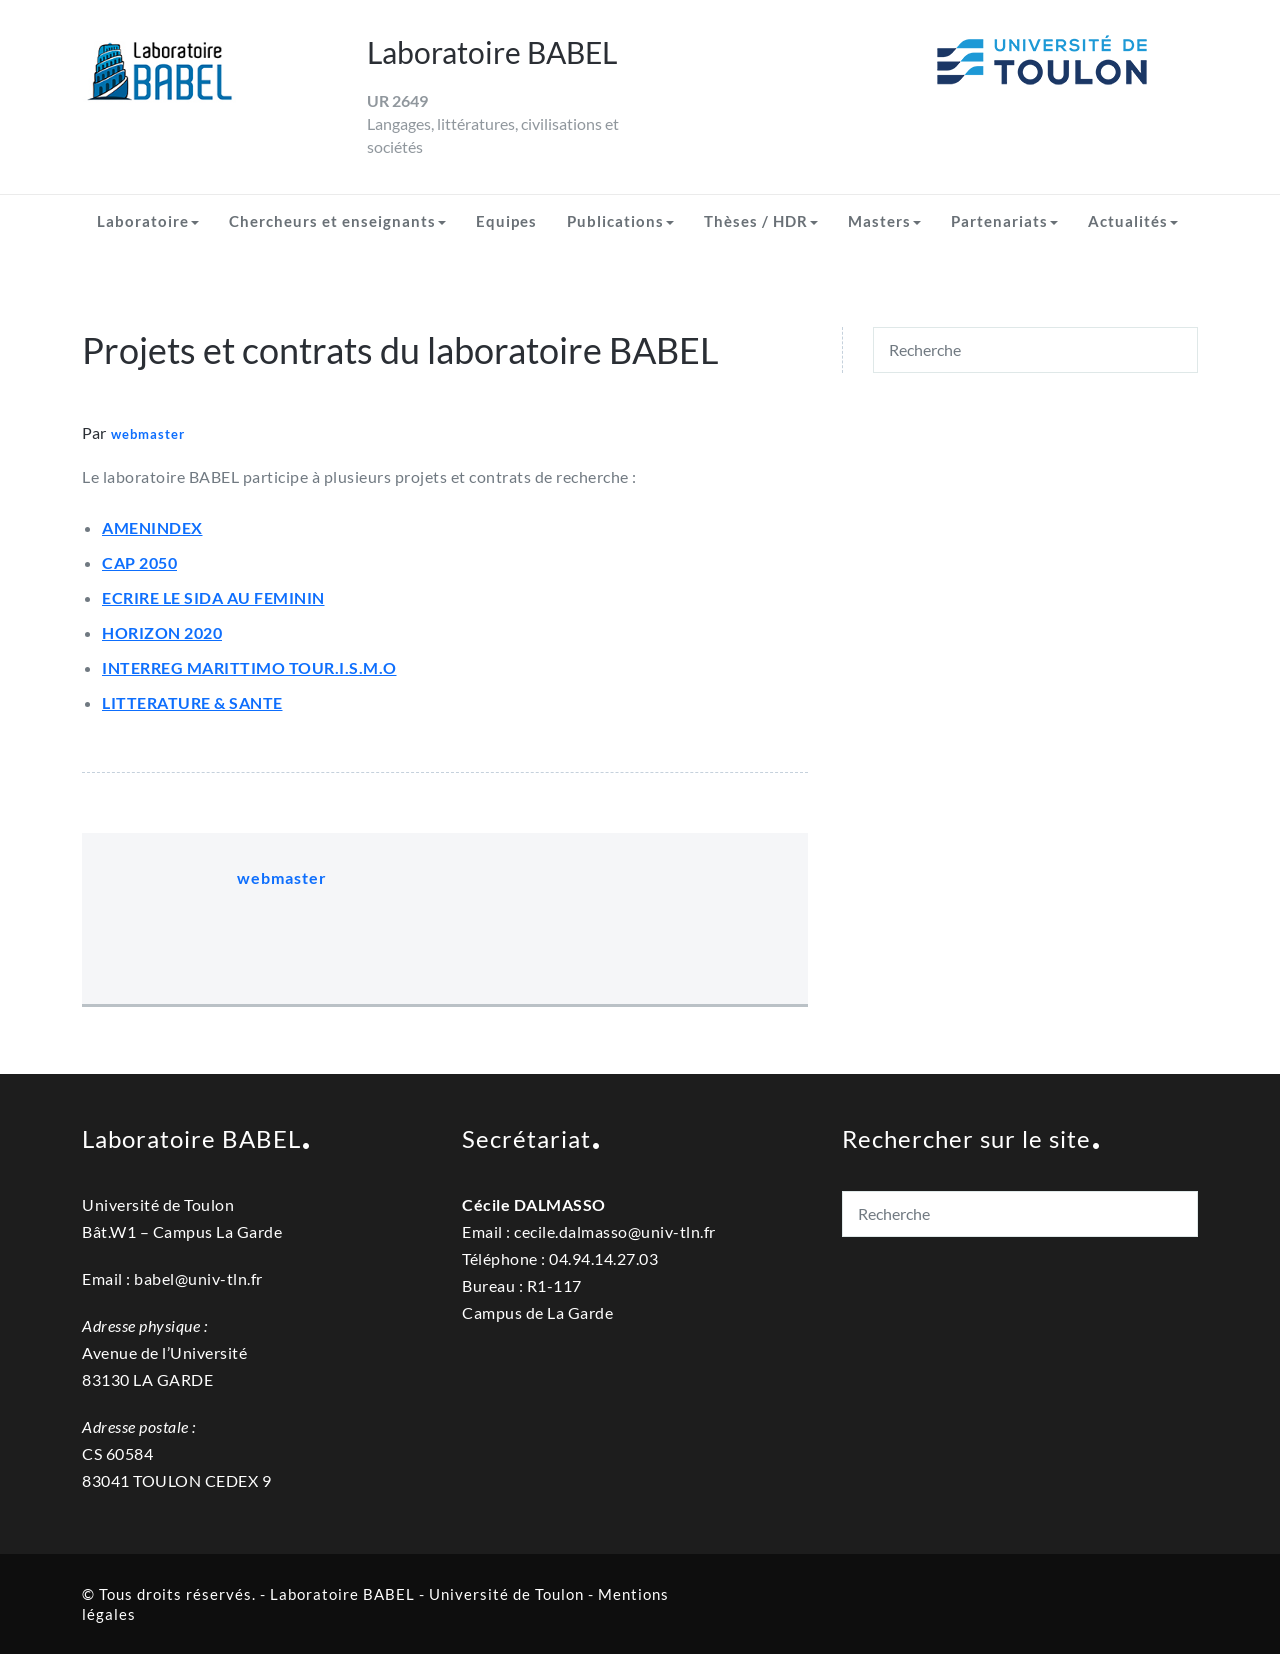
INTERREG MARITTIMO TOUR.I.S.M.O (249, 667)
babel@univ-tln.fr (198, 1278)
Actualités (1133, 221)
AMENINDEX (152, 527)
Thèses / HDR (761, 221)
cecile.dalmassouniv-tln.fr (615, 1231)
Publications (620, 221)
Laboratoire (148, 221)
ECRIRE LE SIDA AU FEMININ (213, 597)
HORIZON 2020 (162, 632)
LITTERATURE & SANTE (192, 702)
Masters (884, 221)
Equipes (506, 221)
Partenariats (1004, 221)
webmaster (148, 434)
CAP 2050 (139, 562)
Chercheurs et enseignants (337, 221)
